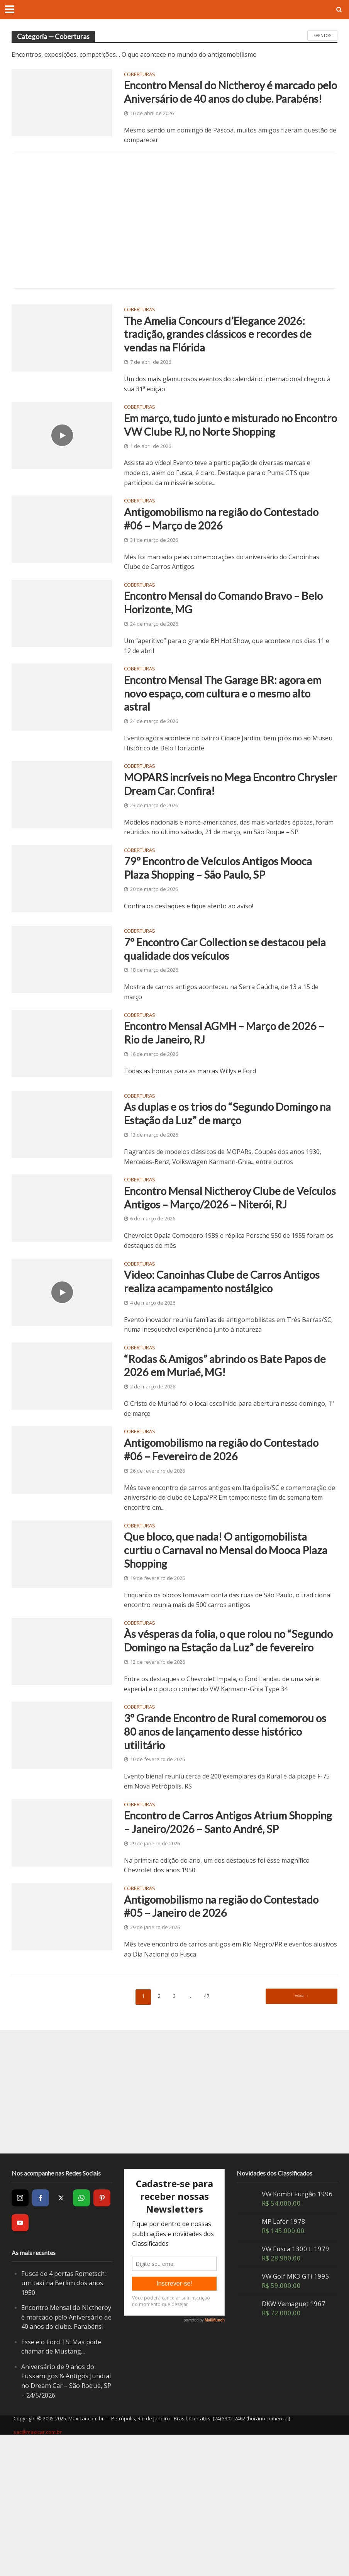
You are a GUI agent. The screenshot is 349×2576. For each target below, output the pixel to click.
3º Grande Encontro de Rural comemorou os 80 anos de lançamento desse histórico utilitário (229, 1845)
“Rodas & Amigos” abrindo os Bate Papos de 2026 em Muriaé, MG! (228, 1449)
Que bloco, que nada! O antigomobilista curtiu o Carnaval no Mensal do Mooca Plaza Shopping (224, 1641)
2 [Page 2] (157, 2133)
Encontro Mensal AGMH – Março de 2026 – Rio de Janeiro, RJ (217, 1092)
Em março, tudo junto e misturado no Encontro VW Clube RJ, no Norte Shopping (218, 456)
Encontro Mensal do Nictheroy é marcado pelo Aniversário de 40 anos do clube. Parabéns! (226, 101)
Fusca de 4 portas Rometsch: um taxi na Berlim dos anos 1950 (64, 2419)
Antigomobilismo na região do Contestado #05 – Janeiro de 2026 (213, 2042)
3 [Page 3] (174, 2133)
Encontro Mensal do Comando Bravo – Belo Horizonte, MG (222, 648)
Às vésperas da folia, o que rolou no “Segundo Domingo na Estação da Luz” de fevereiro (229, 1743)
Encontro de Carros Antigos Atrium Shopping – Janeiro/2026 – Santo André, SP (227, 1947)
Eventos (322, 35)
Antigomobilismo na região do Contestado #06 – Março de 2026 (210, 561)
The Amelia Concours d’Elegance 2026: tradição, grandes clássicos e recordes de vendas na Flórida (226, 355)
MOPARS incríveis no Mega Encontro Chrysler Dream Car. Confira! (220, 837)
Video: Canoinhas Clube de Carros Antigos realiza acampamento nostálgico (227, 1362)
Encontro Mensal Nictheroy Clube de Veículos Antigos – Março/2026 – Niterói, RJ (230, 1268)
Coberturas (139, 75)
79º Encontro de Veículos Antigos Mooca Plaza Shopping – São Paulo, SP (228, 924)
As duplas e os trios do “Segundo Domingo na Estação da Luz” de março (221, 1173)
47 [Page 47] (208, 2133)
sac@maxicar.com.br (38, 2569)
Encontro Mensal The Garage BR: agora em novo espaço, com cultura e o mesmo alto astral (225, 743)
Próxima (299, 2133)
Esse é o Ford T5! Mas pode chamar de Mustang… (61, 2483)
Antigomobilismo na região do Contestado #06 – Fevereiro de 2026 (218, 1536)
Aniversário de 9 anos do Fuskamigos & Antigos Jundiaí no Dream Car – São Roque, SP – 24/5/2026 (66, 2518)
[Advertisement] (174, 239)
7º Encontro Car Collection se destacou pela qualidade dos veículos (224, 1005)
